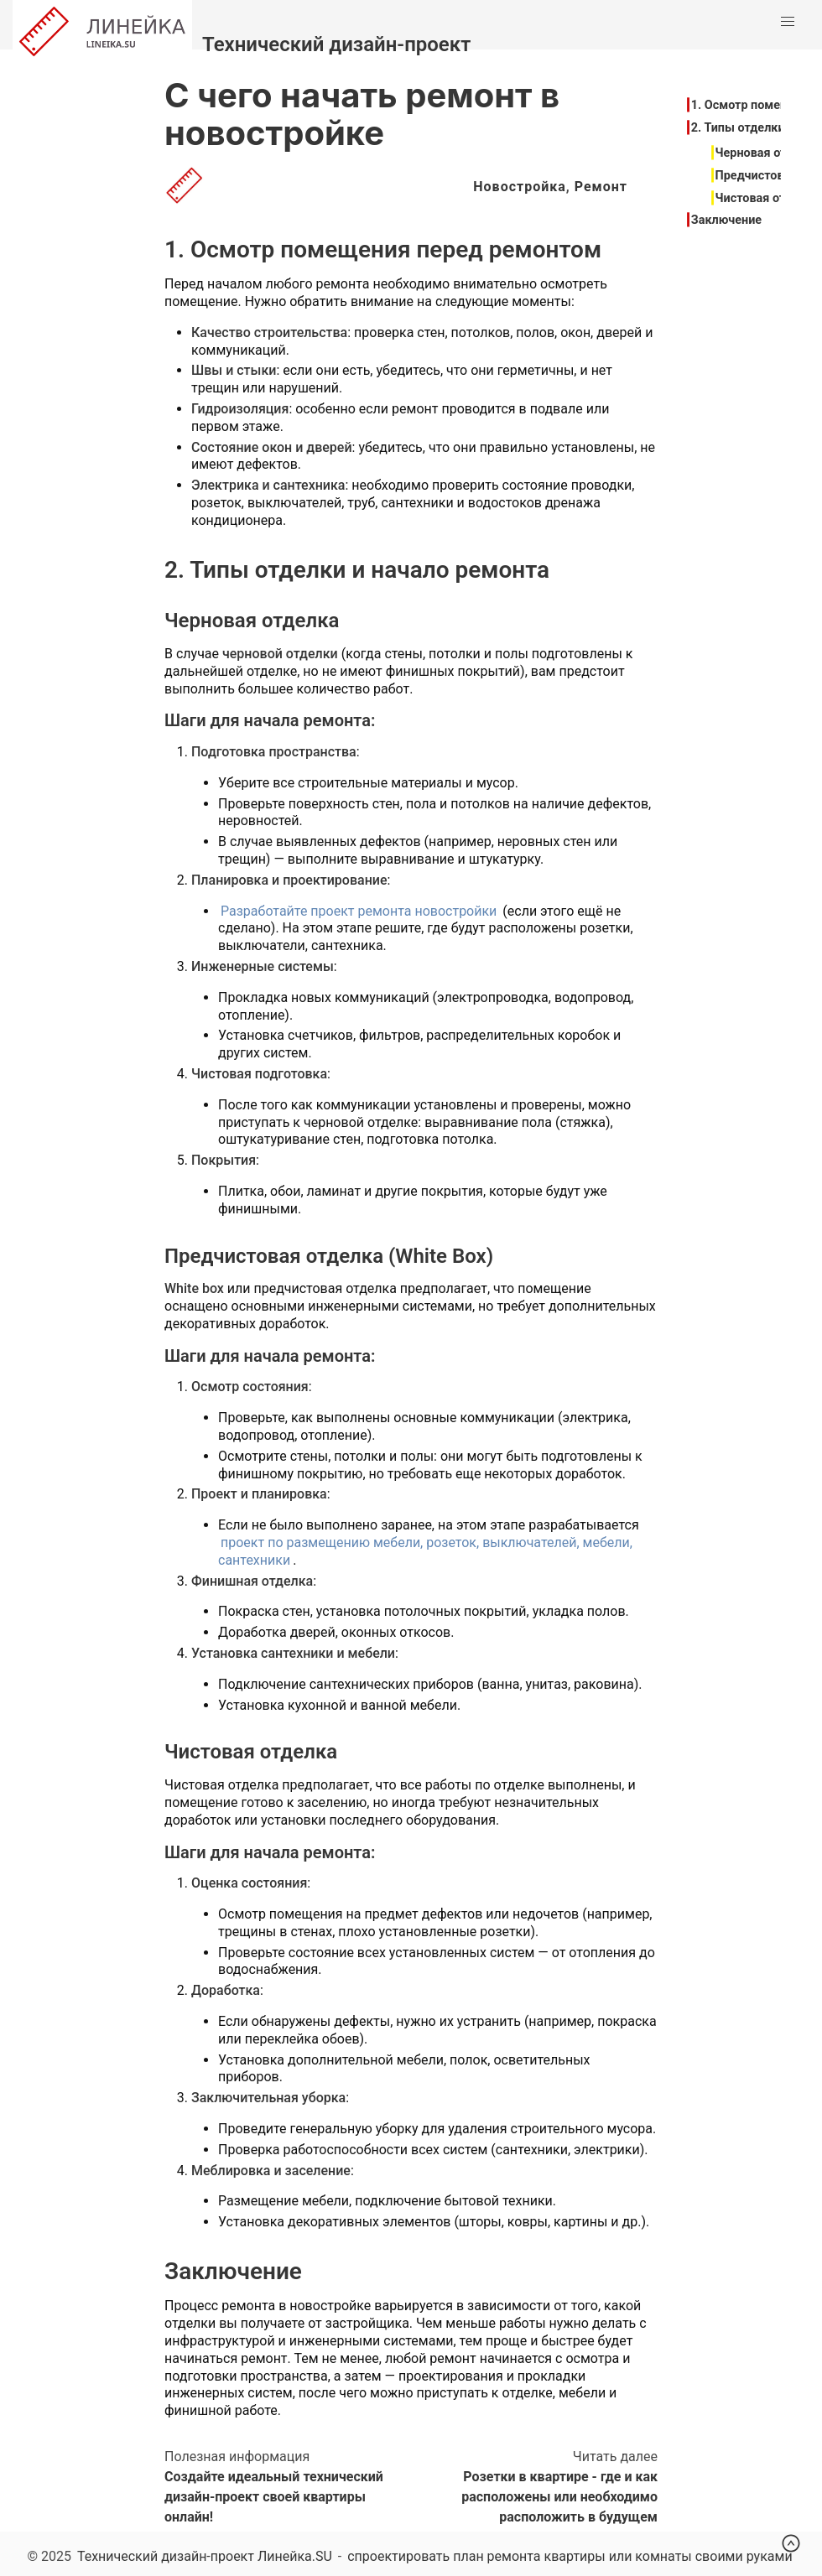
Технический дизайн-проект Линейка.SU (204, 2556)
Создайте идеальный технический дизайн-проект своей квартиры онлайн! (273, 2497)
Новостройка (519, 187)
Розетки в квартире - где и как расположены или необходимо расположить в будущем (559, 2497)
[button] (787, 22)
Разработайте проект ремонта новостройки (359, 911)
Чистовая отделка (767, 198)
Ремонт (601, 187)
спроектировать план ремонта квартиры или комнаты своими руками (569, 2556)
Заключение (726, 220)
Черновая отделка (767, 153)
